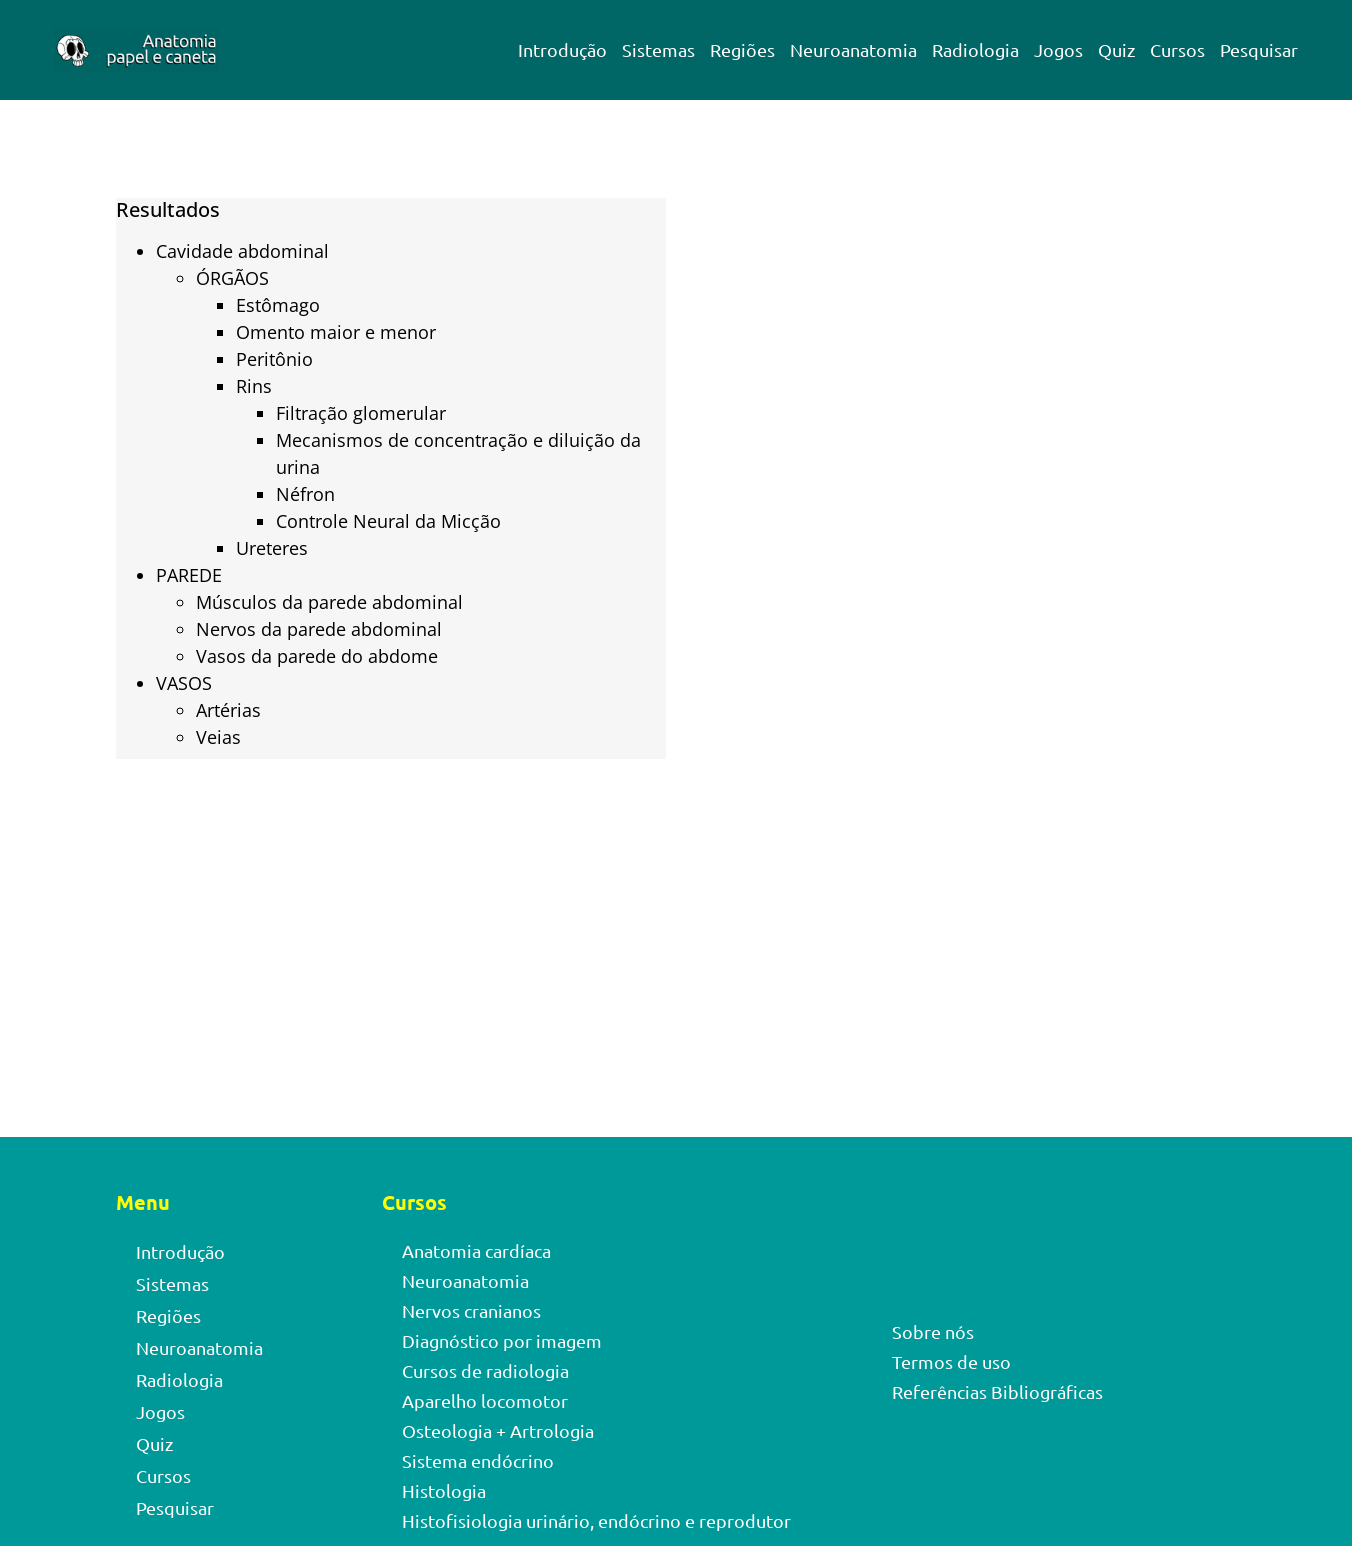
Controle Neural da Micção (388, 521)
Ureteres (272, 548)
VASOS (184, 683)
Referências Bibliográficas (997, 1391)
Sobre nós (933, 1331)
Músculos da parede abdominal (329, 602)
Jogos (1058, 49)
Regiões (742, 49)
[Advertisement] (961, 436)
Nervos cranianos (471, 1310)
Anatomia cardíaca (476, 1250)
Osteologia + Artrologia (498, 1430)
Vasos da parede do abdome (317, 656)
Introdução (562, 49)
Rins (254, 386)
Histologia (444, 1490)
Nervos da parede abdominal (319, 629)
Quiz (1116, 49)
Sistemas (658, 49)
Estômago (278, 305)
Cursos (1177, 49)
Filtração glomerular (361, 413)
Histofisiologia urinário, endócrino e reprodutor (596, 1520)
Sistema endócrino (478, 1460)
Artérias (228, 710)
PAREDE (189, 575)
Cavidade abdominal (242, 251)
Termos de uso (951, 1361)
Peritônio (274, 359)
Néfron (305, 494)
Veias (218, 737)
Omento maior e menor (336, 332)
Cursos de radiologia (485, 1370)
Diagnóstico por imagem (502, 1340)
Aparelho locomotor (485, 1400)
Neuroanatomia (853, 49)
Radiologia (975, 49)
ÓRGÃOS (232, 278)
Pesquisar (1259, 49)
